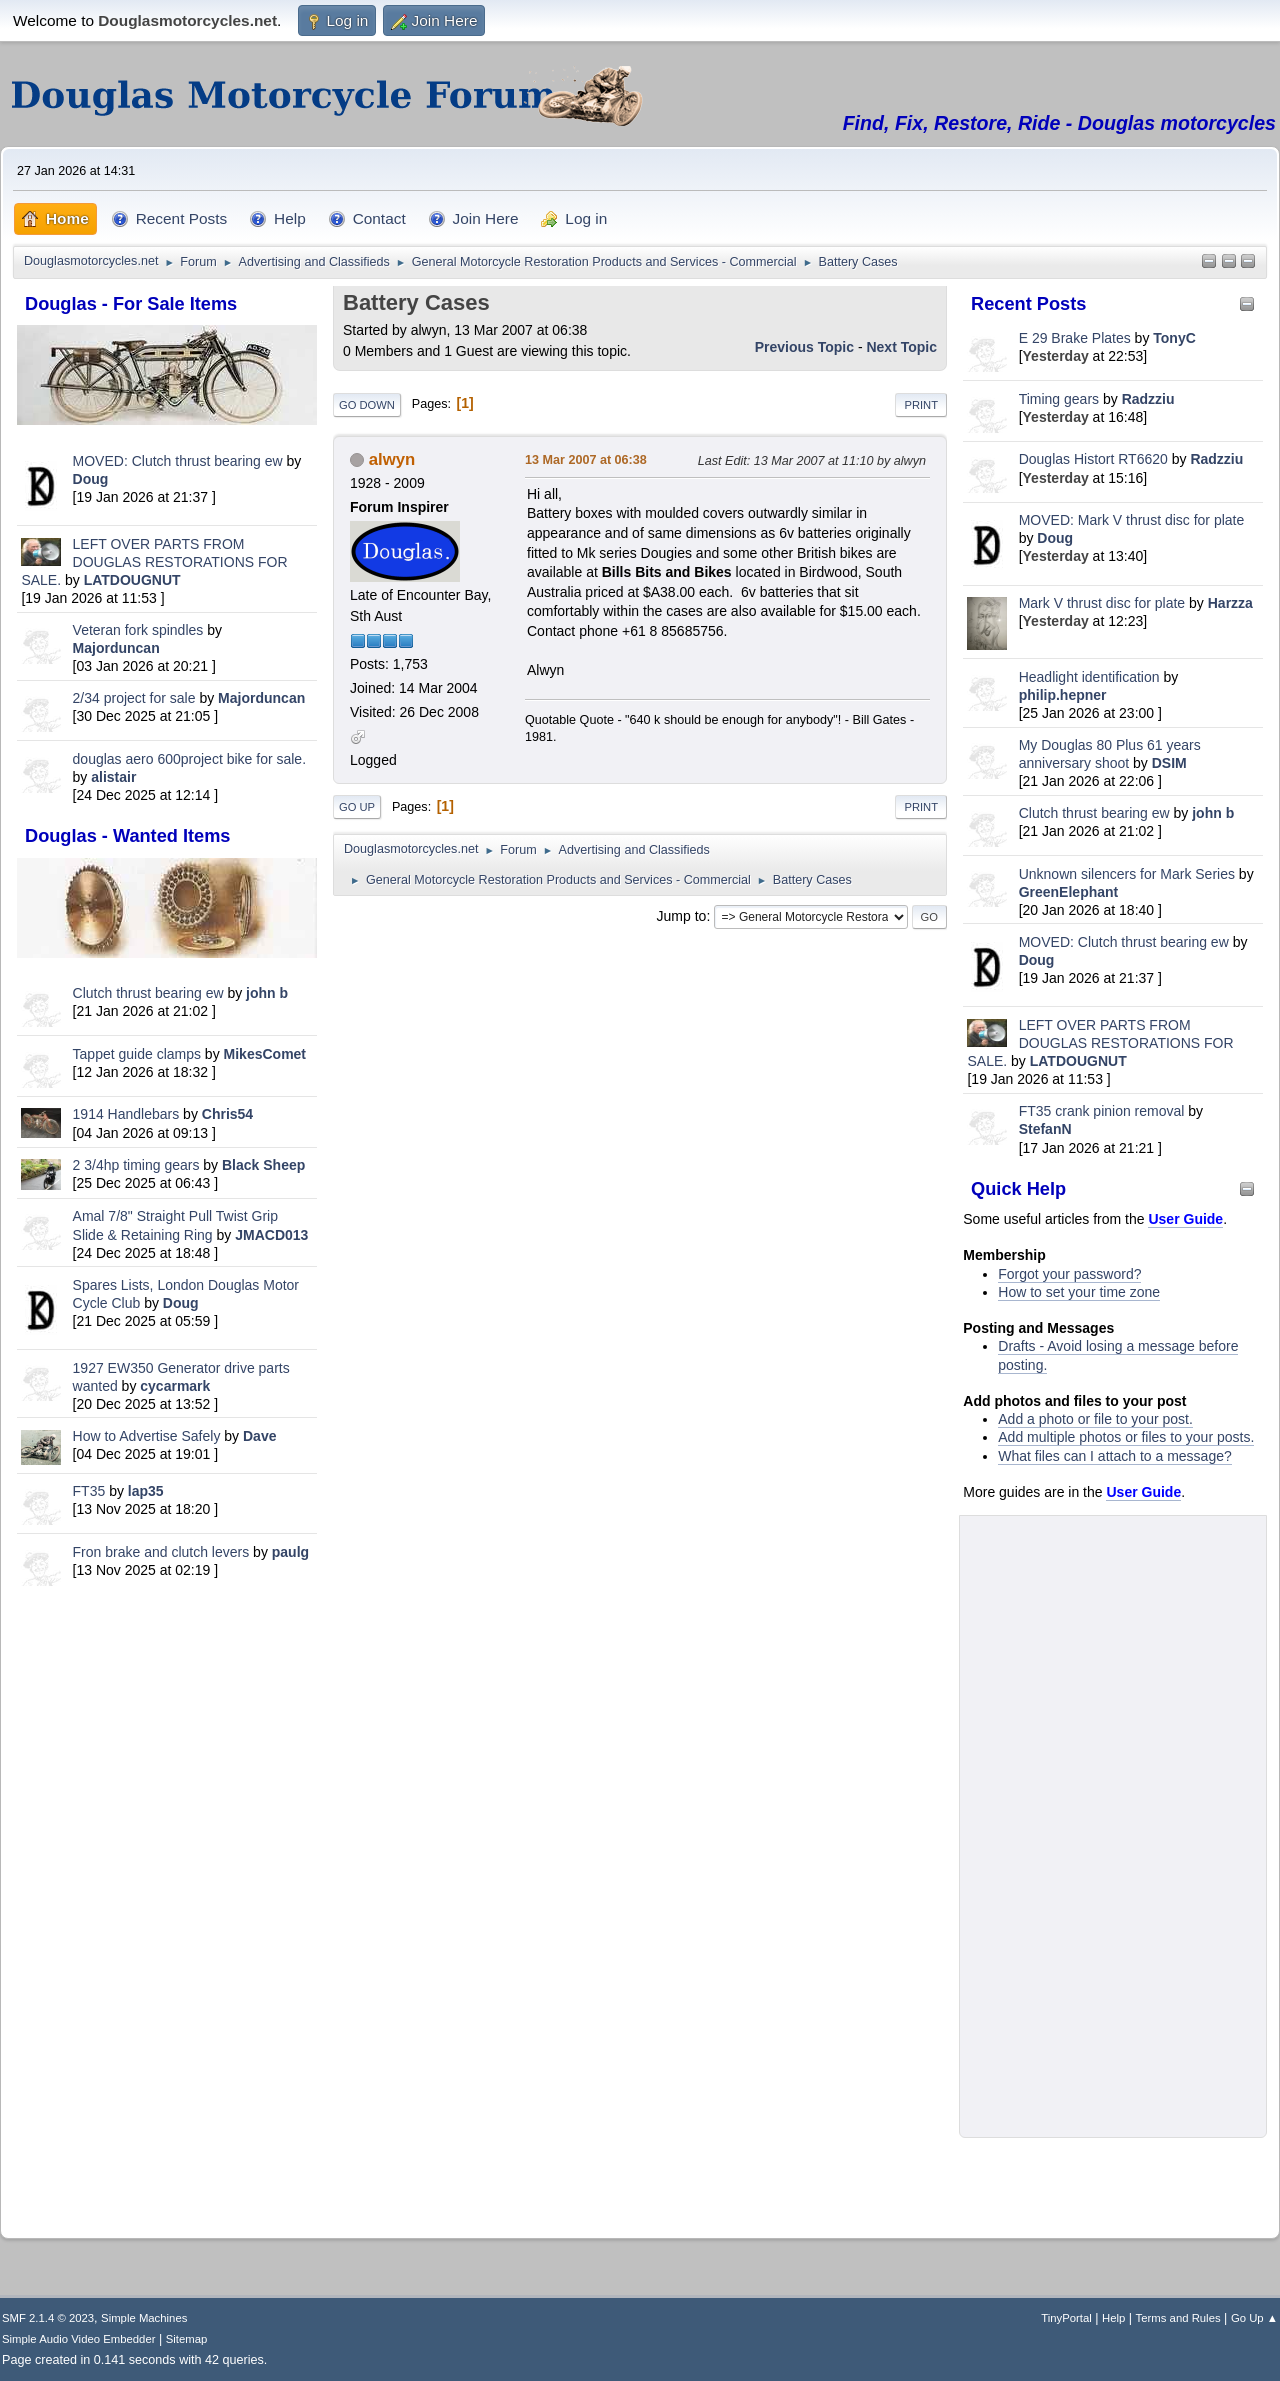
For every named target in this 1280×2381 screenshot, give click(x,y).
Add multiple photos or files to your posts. (1126, 1437)
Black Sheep (263, 1165)
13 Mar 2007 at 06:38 (586, 460)
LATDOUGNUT (132, 580)
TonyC (1174, 338)
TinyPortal (1066, 2318)
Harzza (1230, 603)
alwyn (392, 459)
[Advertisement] (167, 1908)
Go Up (357, 807)
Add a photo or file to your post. (1095, 1419)
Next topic (901, 347)
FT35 (89, 1491)
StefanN (1045, 1129)
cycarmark (175, 1386)
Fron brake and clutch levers (161, 1552)
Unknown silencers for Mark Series (1127, 874)
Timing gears (1061, 399)
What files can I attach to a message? (1114, 1456)
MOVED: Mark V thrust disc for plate (1132, 520)
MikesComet (265, 1054)
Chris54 (227, 1114)
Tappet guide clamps (137, 1054)
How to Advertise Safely (147, 1436)
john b (267, 993)
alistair (113, 777)
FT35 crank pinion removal (1102, 1111)
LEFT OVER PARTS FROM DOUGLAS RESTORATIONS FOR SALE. (154, 562)
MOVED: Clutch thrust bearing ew (180, 461)
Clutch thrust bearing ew (150, 993)
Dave (259, 1436)
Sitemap (187, 2339)
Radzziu (1148, 399)
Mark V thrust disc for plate (1102, 603)
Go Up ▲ (1254, 2318)
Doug (91, 479)
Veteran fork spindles (138, 630)
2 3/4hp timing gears (136, 1165)
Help (1113, 2318)
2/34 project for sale (134, 698)
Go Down (367, 405)
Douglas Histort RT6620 (1093, 459)
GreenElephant (1069, 892)
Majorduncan (116, 648)
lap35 (146, 1491)
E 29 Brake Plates (1075, 338)
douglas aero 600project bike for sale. (189, 759)
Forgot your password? (1069, 1274)
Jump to (682, 916)
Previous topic (804, 347)
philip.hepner (1063, 695)
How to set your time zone (1079, 1292)
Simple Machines (144, 2318)
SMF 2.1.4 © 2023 (48, 2318)
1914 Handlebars (126, 1114)
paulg (290, 1552)
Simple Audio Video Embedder (78, 2339)
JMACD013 (271, 1235)
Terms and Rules (1178, 2318)
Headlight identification (1089, 677)
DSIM (1169, 763)
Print (921, 405)
